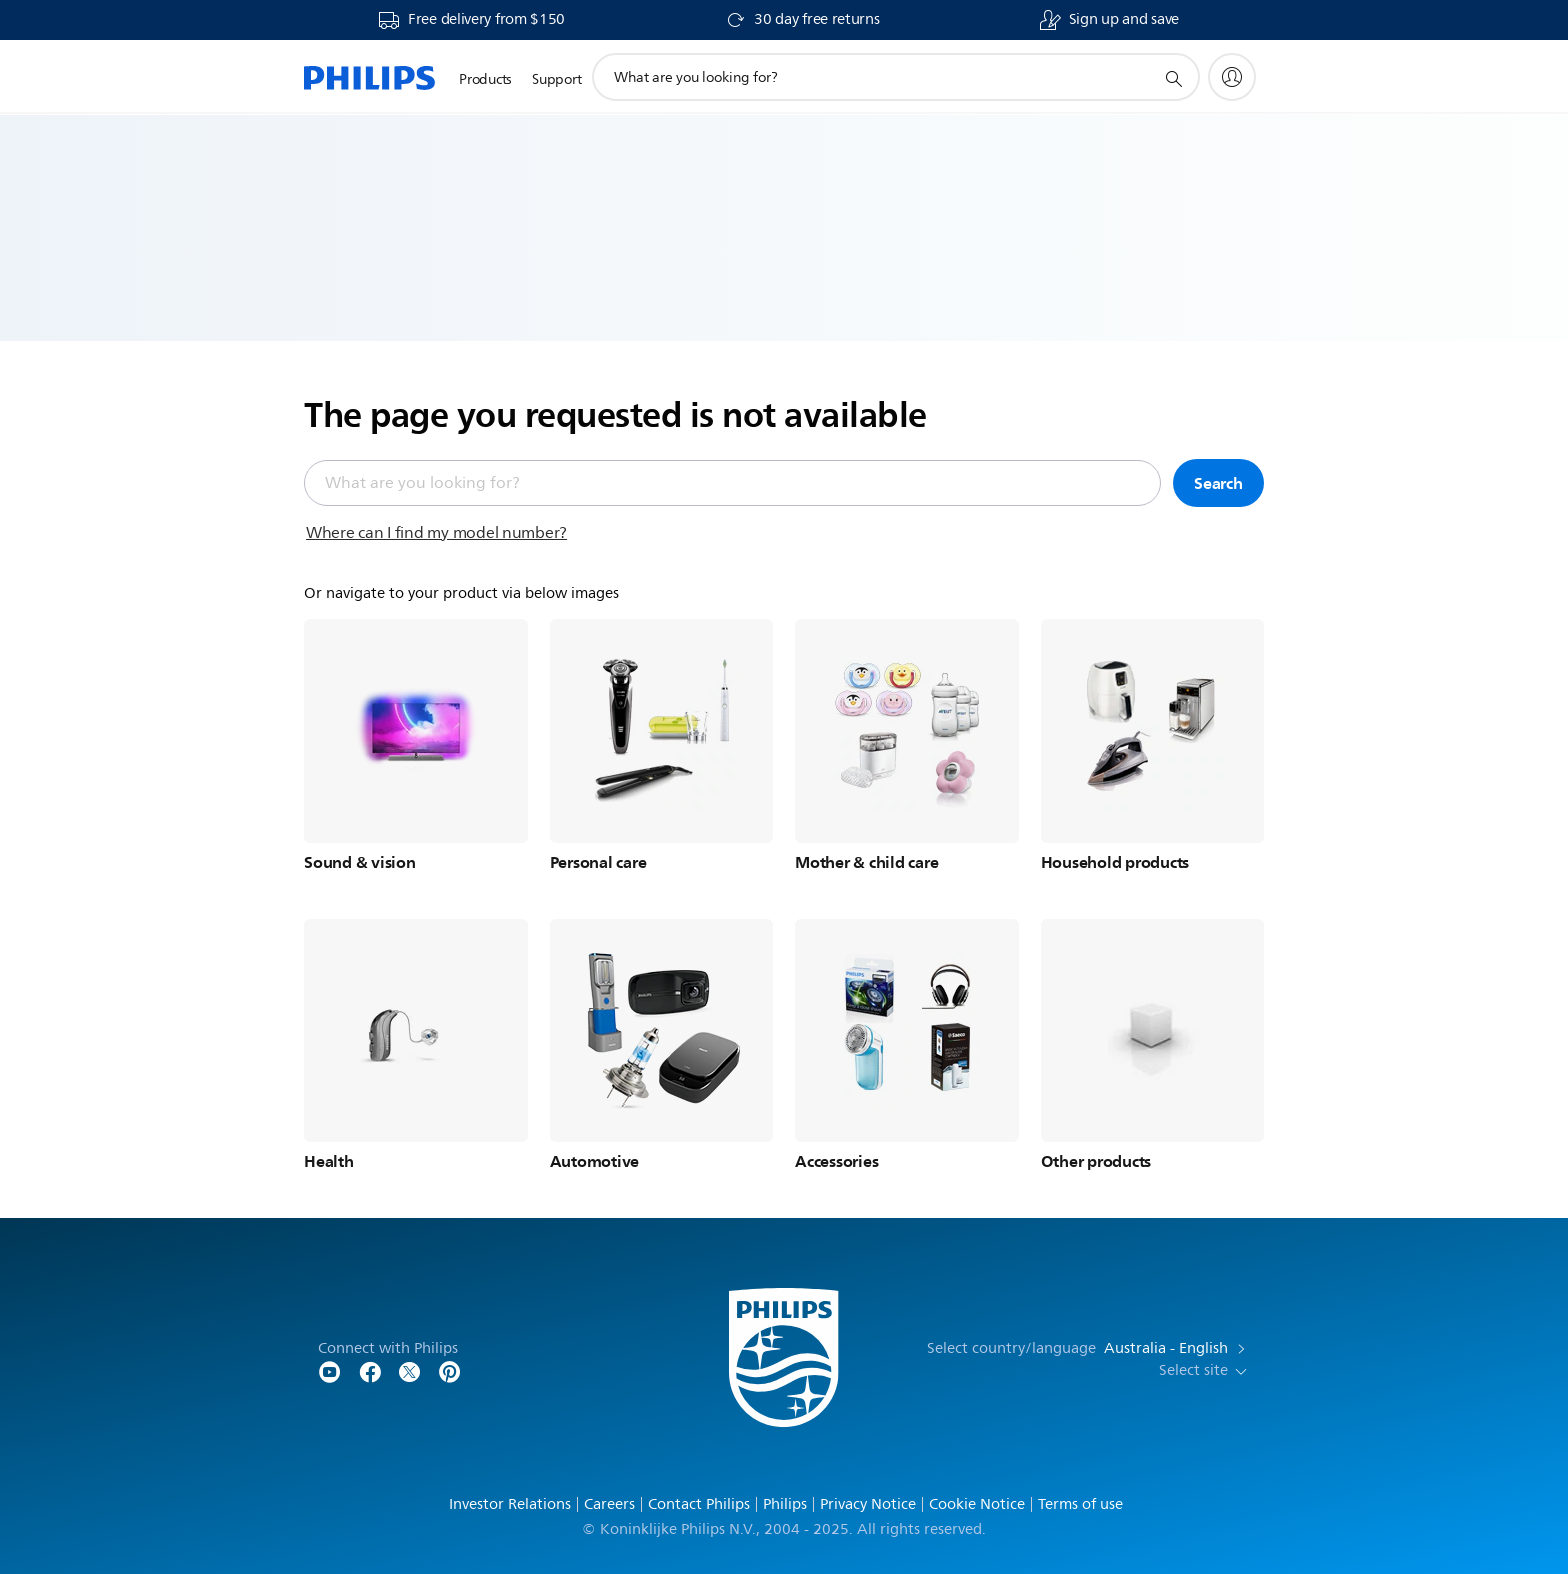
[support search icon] (1173, 78)
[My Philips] (1232, 77)
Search (1218, 483)
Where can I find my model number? (436, 533)
